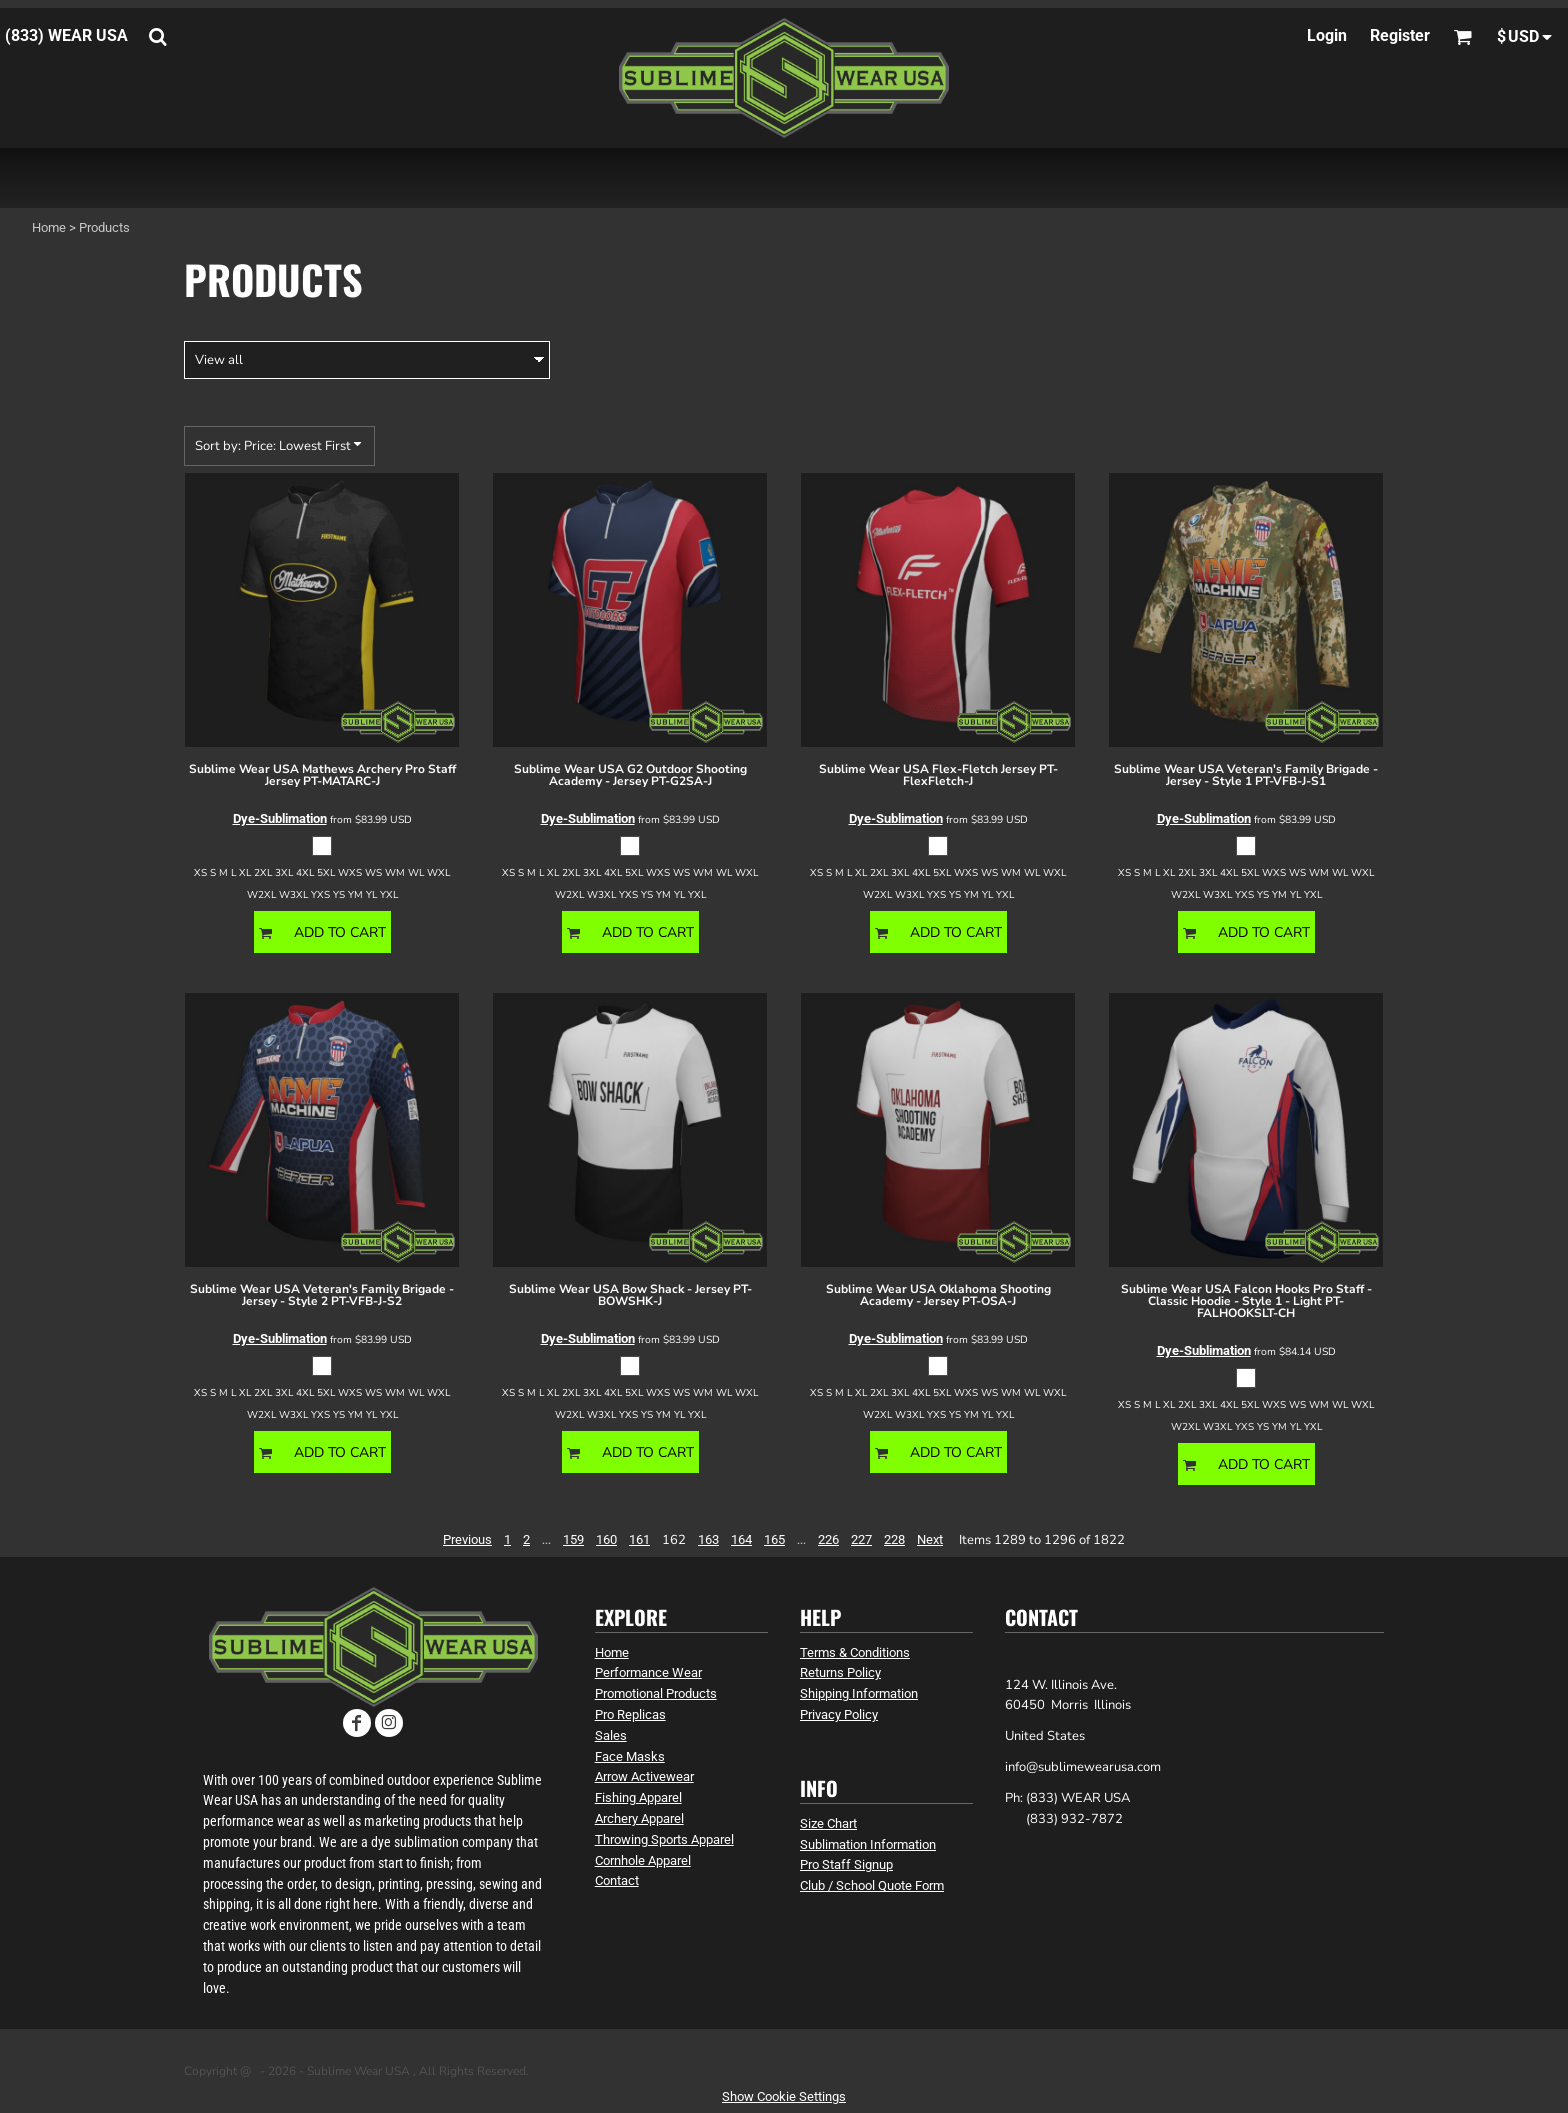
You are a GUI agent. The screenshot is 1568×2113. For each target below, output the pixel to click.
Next (930, 1539)
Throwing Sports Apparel (664, 1839)
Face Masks (630, 1756)
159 (573, 1539)
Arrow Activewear (644, 1776)
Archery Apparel (639, 1818)
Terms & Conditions (855, 1652)
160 (606, 1539)
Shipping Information (859, 1693)
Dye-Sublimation (280, 818)
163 (708, 1539)
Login (1327, 35)
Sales (611, 1735)
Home (49, 227)
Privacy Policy (839, 1714)
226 (828, 1539)
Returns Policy (840, 1672)
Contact (617, 1880)
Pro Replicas (630, 1714)
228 (894, 1539)
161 (639, 1539)
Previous (467, 1539)
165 (774, 1539)
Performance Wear (648, 1672)
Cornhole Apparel (643, 1860)
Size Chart (828, 1823)
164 (741, 1539)
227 (861, 1539)
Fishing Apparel (638, 1797)
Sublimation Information (868, 1844)
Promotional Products (656, 1693)
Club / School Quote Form (872, 1885)
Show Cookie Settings (784, 2096)
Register (1400, 35)
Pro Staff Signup (846, 1864)
